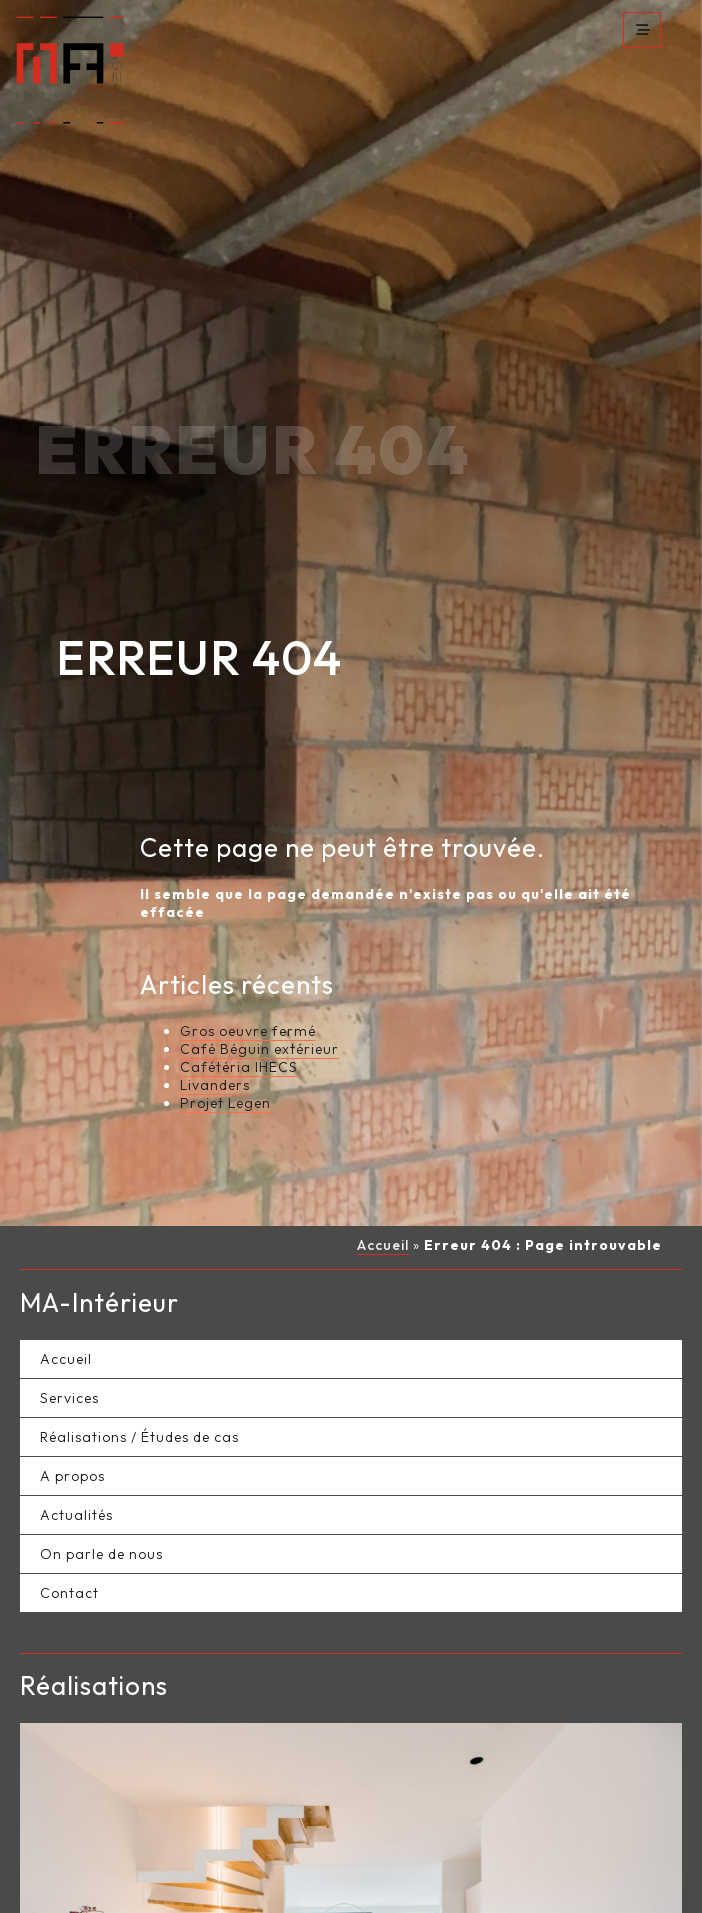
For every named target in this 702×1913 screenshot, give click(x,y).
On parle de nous (101, 1473)
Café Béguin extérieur (259, 969)
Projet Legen (225, 1023)
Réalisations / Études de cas (139, 1356)
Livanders (215, 1005)
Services (69, 1317)
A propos (72, 1395)
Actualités (76, 1434)
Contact (69, 1512)
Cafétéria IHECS (239, 987)
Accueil (383, 1165)
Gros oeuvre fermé (248, 951)
